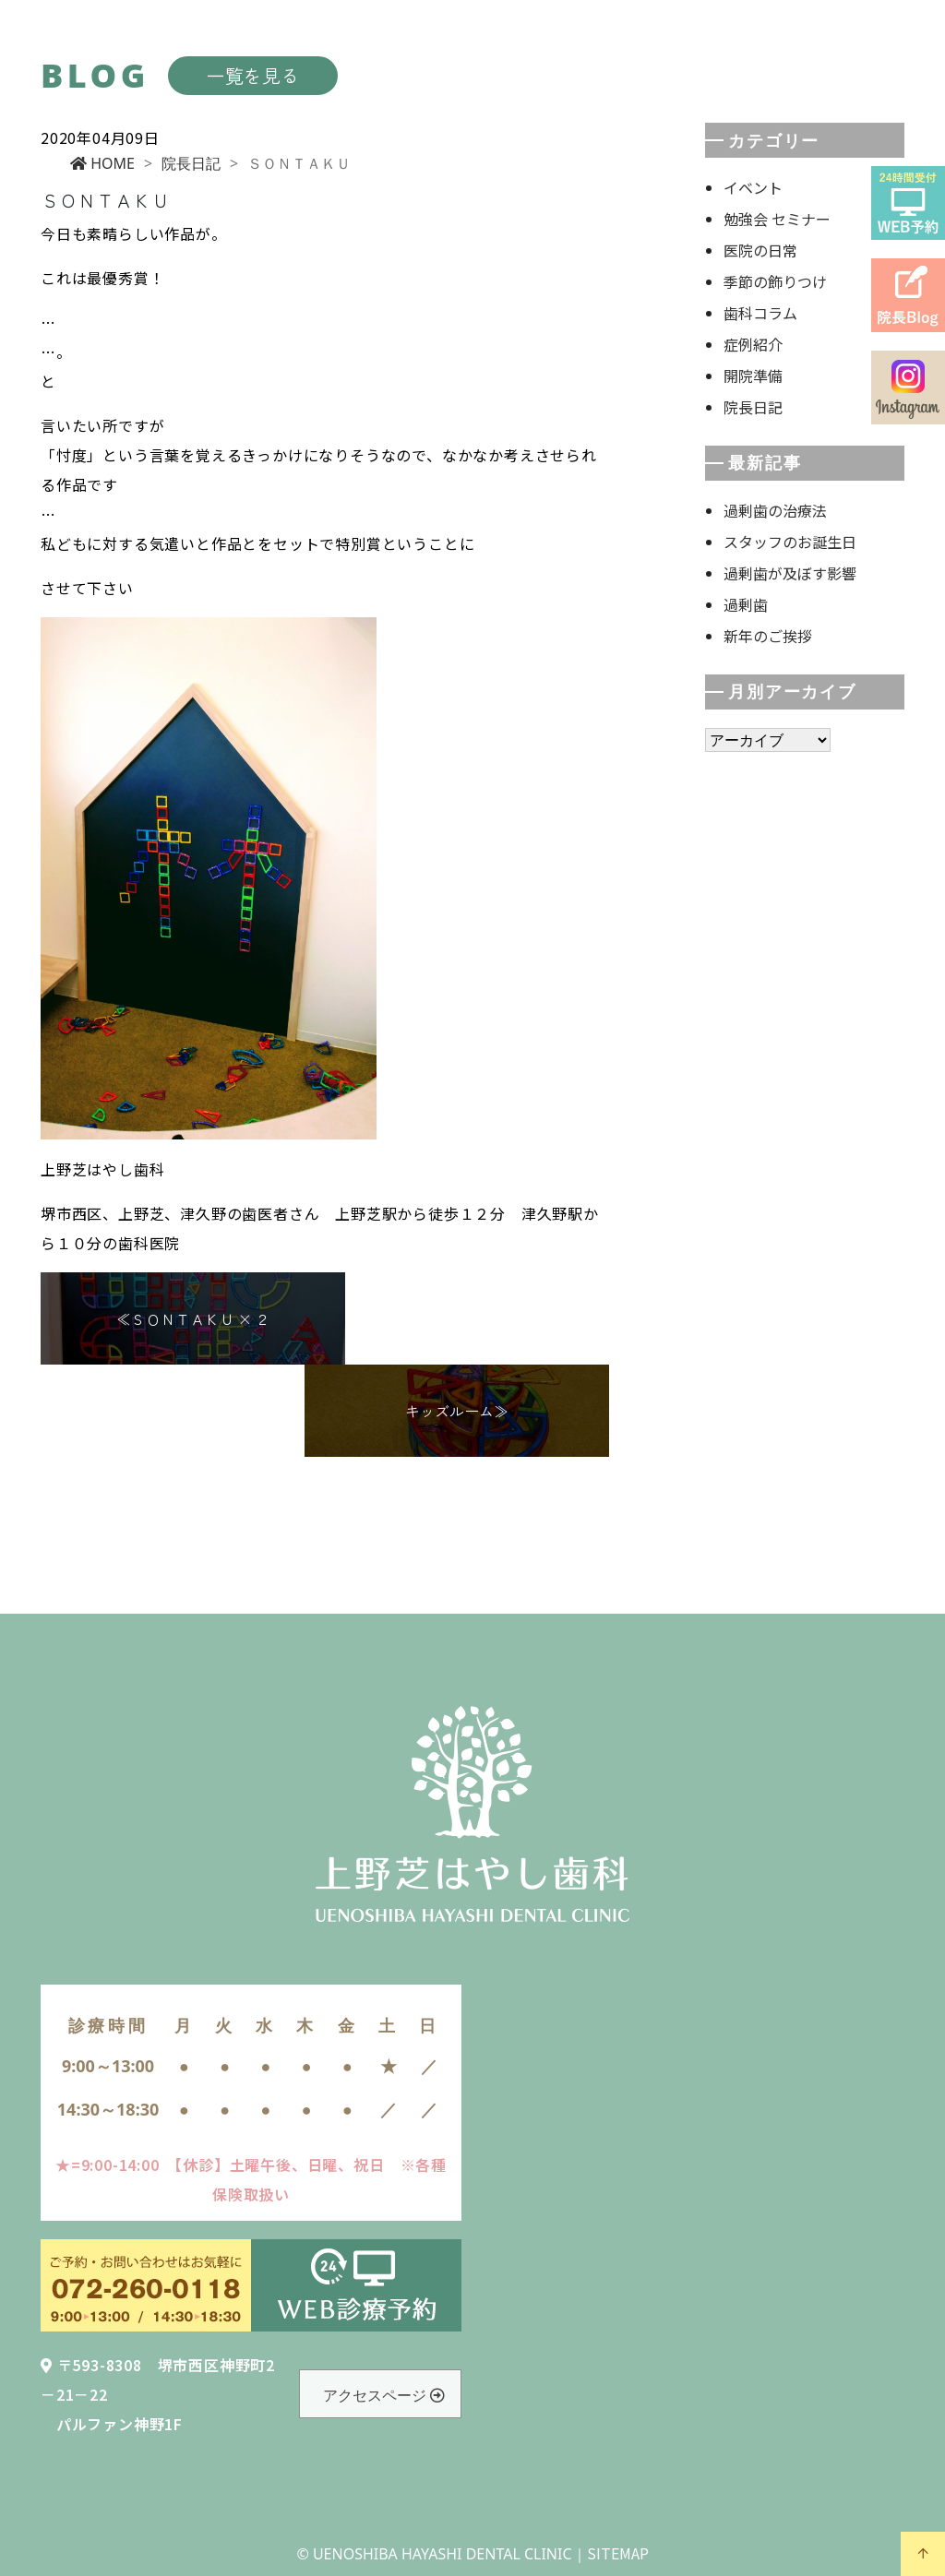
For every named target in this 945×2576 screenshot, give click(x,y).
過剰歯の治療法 (775, 510)
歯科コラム (760, 313)
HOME (102, 163)
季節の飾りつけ (775, 281)
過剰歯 (746, 604)
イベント (753, 187)
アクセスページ (384, 2395)
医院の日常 (760, 250)
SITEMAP (618, 2553)
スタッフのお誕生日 (790, 542)
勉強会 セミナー (777, 219)
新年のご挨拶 (768, 636)
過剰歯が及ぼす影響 (790, 573)
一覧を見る (253, 75)
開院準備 (753, 375)
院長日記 (191, 163)
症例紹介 (753, 344)
